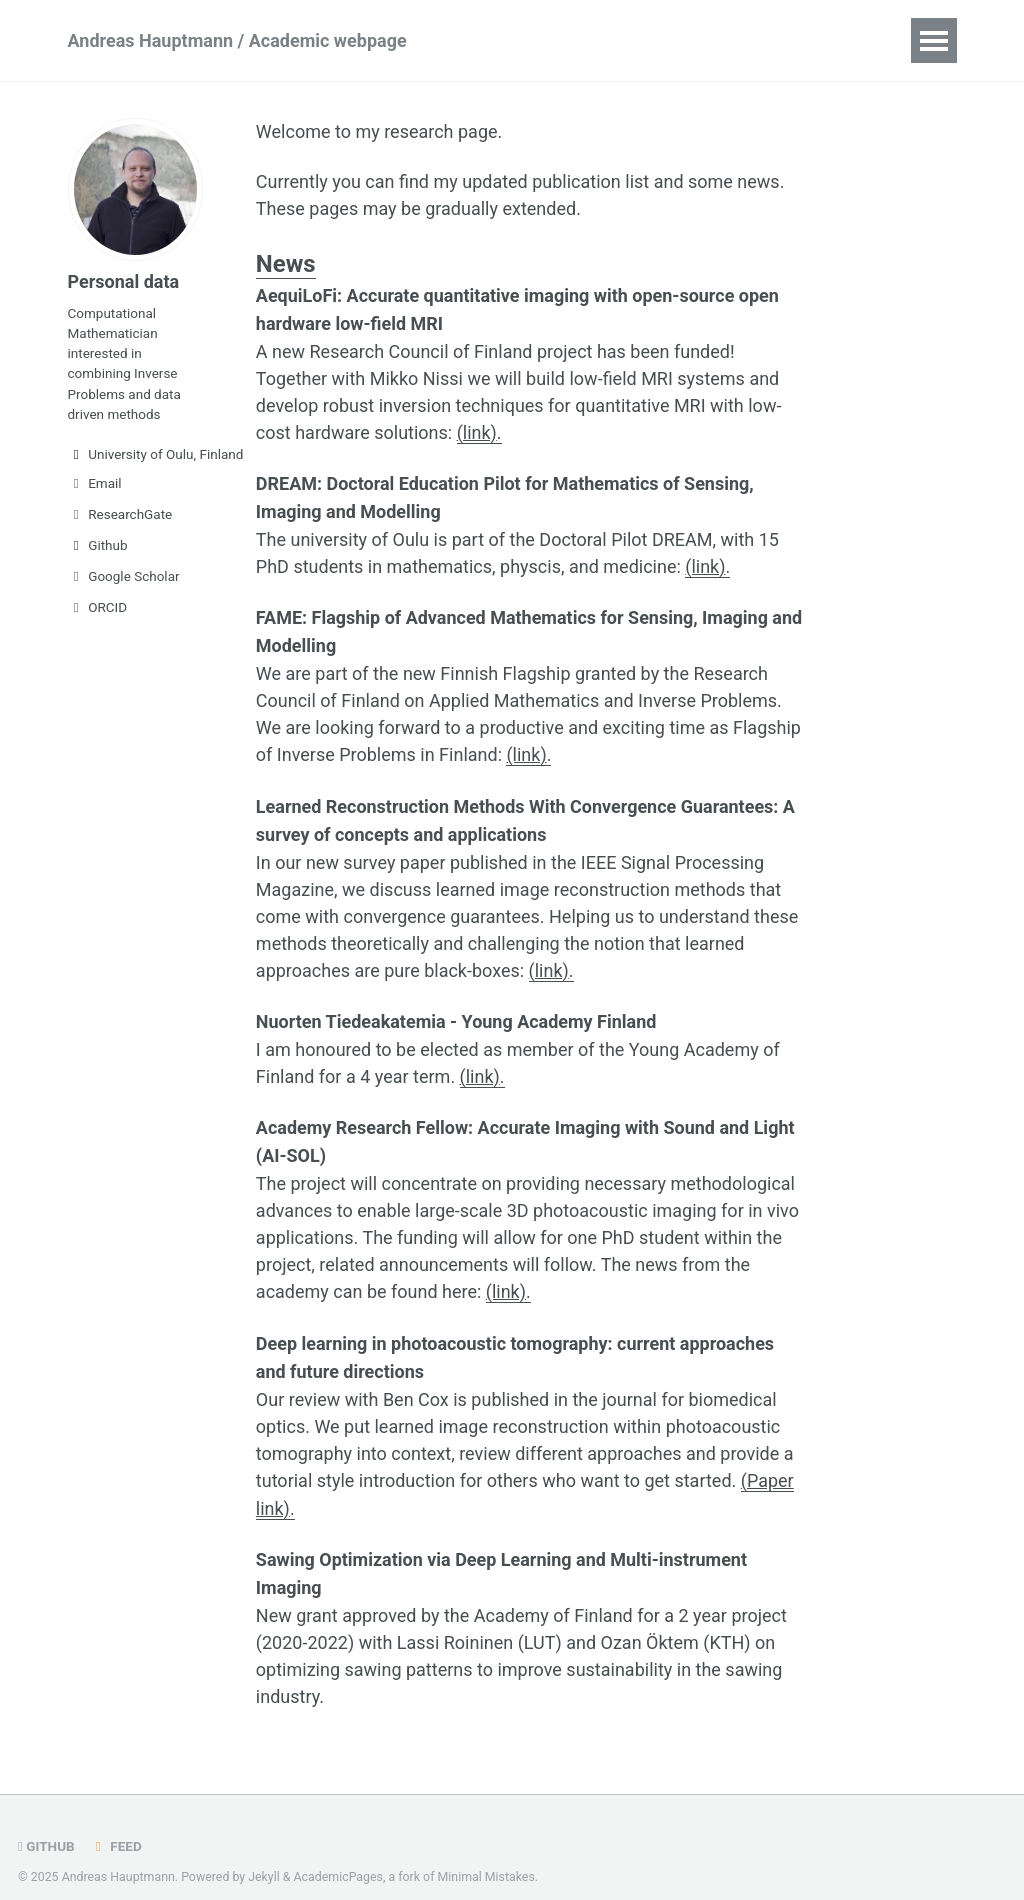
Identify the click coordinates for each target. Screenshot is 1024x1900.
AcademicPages (338, 1854)
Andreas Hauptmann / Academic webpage (237, 40)
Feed (116, 1823)
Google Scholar (124, 576)
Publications (528, 40)
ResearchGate (120, 514)
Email (95, 483)
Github (98, 545)
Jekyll (264, 1854)
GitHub (46, 1823)
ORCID (98, 607)
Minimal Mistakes (486, 1854)
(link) (477, 430)
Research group (676, 40)
